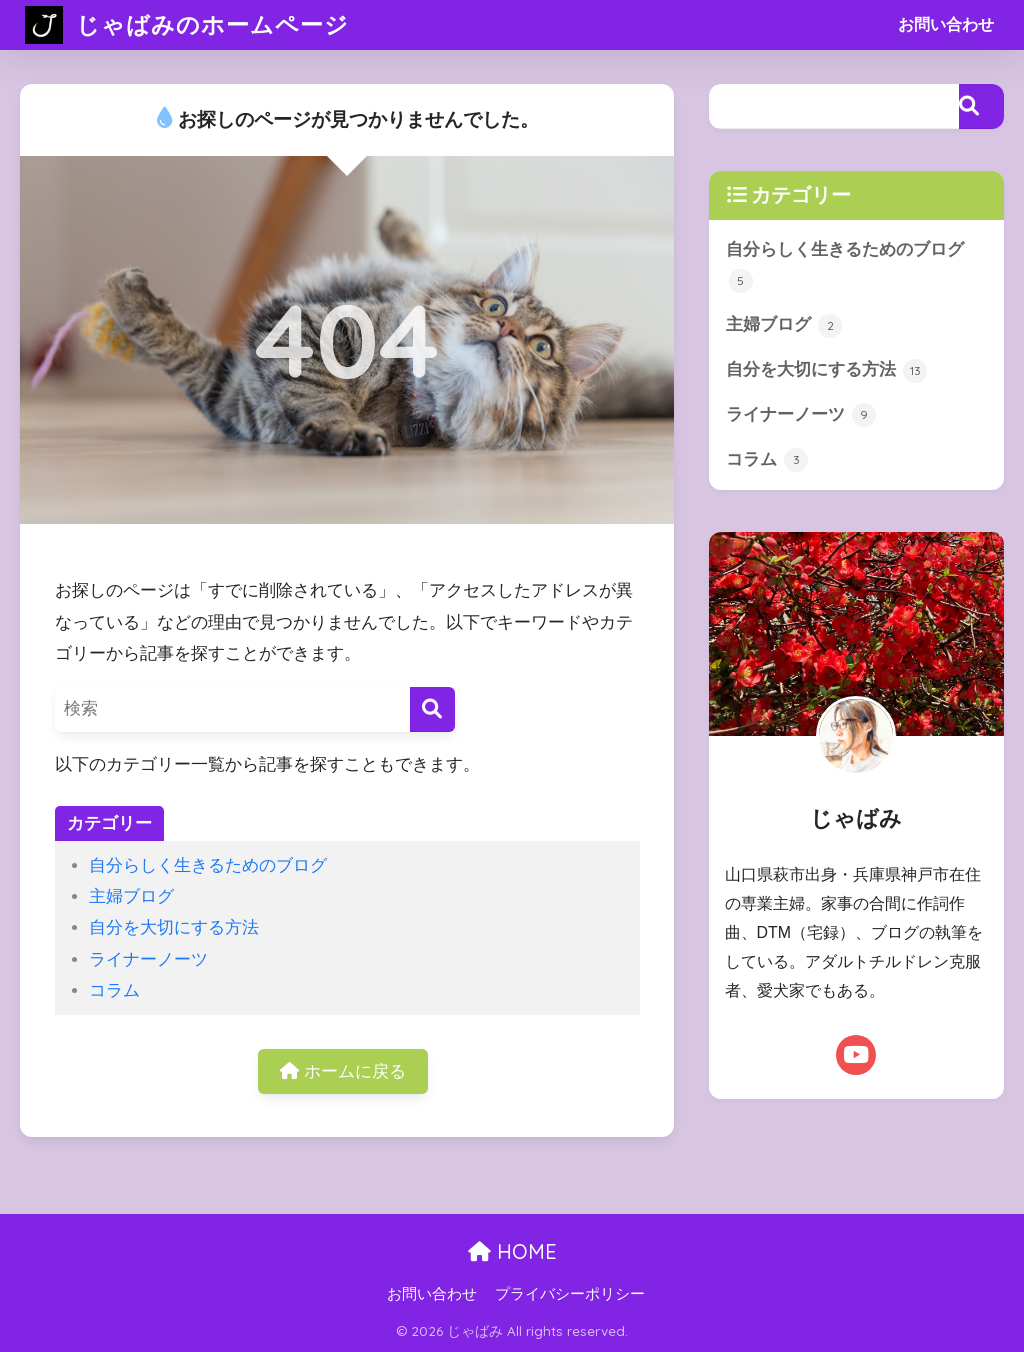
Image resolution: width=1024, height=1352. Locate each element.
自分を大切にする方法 (174, 927)
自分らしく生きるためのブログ (208, 865)
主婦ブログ (131, 896)
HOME (512, 1251)
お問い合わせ (946, 24)
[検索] (432, 709)
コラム (114, 990)
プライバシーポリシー (570, 1294)
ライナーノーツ (148, 959)
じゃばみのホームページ (187, 24)
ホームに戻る (343, 1071)
